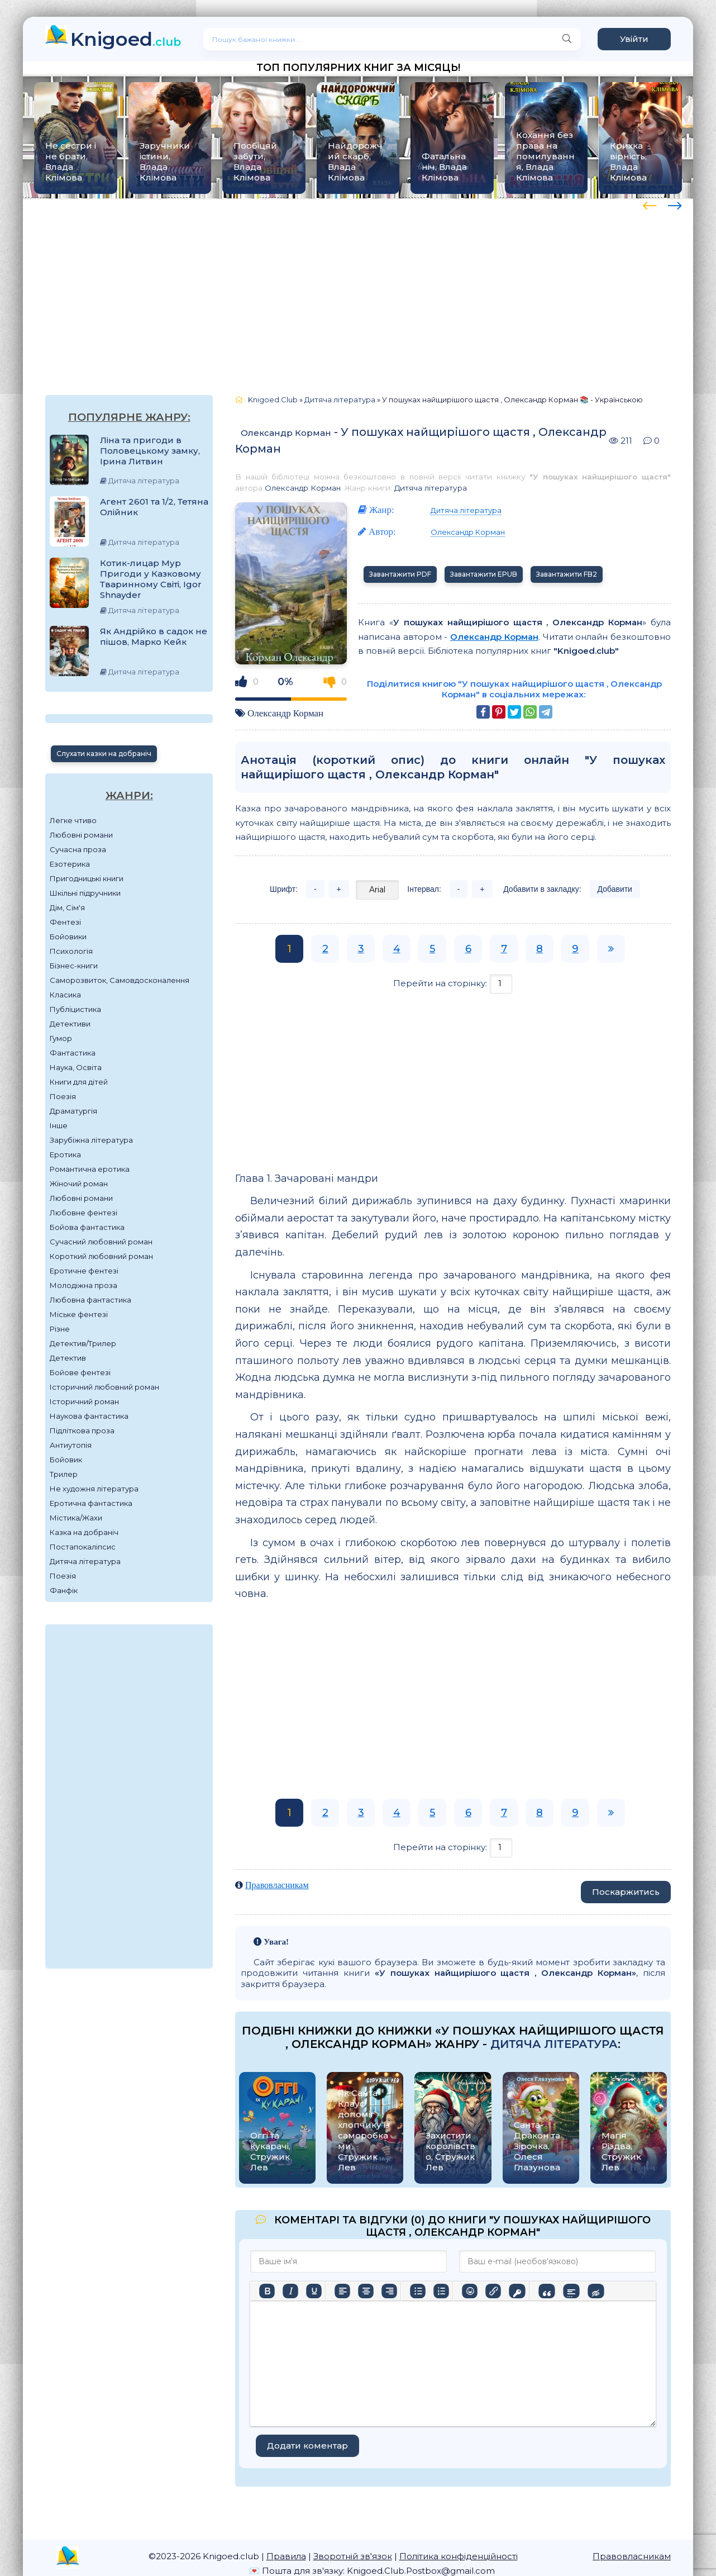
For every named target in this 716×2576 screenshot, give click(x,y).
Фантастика (73, 1052)
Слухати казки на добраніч (103, 753)
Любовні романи (81, 834)
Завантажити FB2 (566, 574)
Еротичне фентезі (84, 1270)
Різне (60, 1328)
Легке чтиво (73, 820)
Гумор (61, 1038)
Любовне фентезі (83, 1212)
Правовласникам (277, 1885)
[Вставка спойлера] (571, 2291)
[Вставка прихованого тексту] (596, 2291)
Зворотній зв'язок (352, 2556)
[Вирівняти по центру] (366, 2291)
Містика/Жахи (76, 1517)
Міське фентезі (79, 1314)
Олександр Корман (286, 432)
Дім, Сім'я (67, 907)
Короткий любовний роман (101, 1256)
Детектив (68, 1357)
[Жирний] (267, 2291)
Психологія (71, 951)
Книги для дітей (79, 1081)
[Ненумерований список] (418, 2291)
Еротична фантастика (91, 1503)
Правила (286, 2556)
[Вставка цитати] (546, 2291)
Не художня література (94, 1488)
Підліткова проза (82, 1430)
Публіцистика (75, 1009)
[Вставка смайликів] (470, 2291)
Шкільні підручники (85, 892)
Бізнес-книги (74, 965)
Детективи (70, 1023)
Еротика (65, 1154)
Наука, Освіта (76, 1067)
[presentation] (650, 204)
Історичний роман (84, 1401)
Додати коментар (307, 2445)
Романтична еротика (90, 1169)
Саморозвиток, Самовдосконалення (119, 980)
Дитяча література (85, 1561)
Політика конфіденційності (458, 2556)
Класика (65, 994)
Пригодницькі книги (86, 878)
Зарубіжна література (91, 1139)
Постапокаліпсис (83, 1546)
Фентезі (65, 922)
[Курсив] (290, 2291)
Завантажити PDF (400, 574)
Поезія (63, 1096)
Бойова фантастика (87, 1227)
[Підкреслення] (314, 2291)
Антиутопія (71, 1445)
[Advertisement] (358, 286)
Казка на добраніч (84, 1532)
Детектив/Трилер (83, 1343)
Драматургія (73, 1110)
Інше (59, 1125)
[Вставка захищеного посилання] (517, 2291)
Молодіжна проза (83, 1285)
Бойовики (68, 936)
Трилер (64, 1474)
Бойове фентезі (80, 1372)
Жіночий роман (79, 1183)
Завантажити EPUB (483, 574)
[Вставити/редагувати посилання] (493, 2291)
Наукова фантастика (89, 1415)
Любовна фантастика (90, 1299)
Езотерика (70, 863)
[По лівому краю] (342, 2291)
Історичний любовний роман (104, 1386)
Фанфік (64, 1590)
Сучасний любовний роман (101, 1241)
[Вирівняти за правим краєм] (389, 2291)
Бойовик (66, 1459)
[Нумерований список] (441, 2291)
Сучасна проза (78, 849)
